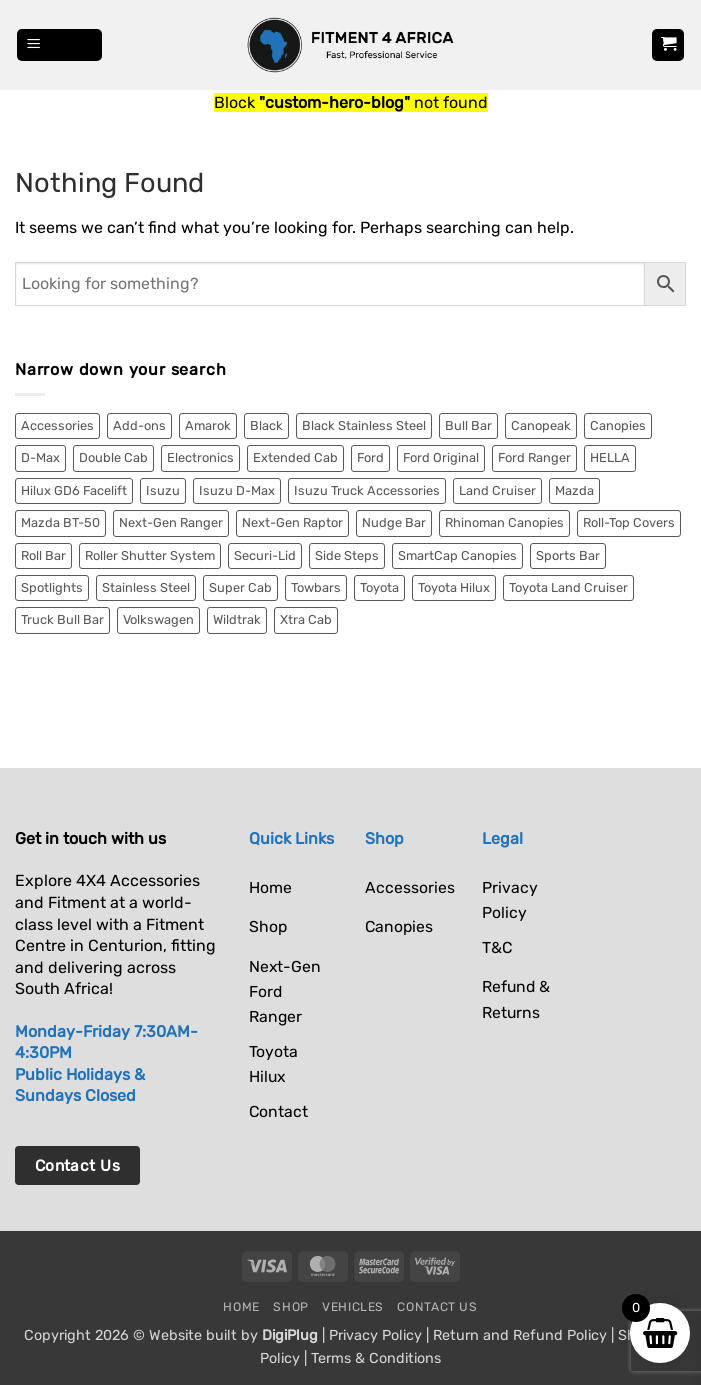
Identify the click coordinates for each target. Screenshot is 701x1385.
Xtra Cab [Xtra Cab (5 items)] (306, 619)
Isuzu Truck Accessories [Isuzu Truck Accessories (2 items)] (367, 490)
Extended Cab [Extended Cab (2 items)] (295, 457)
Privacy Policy (375, 1335)
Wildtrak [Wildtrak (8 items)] (237, 619)
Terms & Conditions (376, 1358)
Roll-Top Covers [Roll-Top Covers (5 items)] (629, 522)
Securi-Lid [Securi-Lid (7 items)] (265, 555)
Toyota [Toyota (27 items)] (379, 587)
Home (241, 1307)
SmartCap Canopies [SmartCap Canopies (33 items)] (457, 555)
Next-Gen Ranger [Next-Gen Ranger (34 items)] (171, 522)
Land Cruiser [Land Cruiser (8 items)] (497, 490)
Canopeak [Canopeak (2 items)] (541, 425)
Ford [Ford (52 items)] (370, 457)
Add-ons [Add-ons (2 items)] (139, 425)
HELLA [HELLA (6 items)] (610, 457)
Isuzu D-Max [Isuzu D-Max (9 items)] (237, 490)
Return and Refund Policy (520, 1335)
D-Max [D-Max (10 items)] (40, 457)
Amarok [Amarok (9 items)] (208, 425)
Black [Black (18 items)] (266, 425)
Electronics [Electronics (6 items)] (200, 457)
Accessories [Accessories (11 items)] (57, 425)
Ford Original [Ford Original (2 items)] (441, 457)
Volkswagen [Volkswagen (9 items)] (158, 619)
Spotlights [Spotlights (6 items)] (52, 587)
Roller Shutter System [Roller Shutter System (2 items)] (150, 555)
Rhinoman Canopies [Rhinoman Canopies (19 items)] (504, 522)
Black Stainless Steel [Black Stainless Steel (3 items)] (364, 425)
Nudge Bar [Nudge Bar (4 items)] (394, 522)
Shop (290, 1307)
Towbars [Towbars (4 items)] (316, 587)
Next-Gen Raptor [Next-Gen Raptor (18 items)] (292, 522)
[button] (60, 45)
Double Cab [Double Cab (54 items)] (113, 457)
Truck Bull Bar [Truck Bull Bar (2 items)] (62, 619)
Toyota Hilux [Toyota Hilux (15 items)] (454, 587)
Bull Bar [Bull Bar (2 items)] (468, 425)
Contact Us (437, 1307)
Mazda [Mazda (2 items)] (574, 490)
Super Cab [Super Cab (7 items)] (240, 587)
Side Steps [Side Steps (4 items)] (347, 555)
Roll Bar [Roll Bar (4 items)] (43, 555)
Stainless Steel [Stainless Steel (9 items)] (146, 587)
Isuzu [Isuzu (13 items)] (163, 490)
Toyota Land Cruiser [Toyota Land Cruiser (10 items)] (568, 587)
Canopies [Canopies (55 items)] (618, 425)
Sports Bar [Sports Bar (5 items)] (568, 555)
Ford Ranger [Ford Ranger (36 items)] (534, 457)
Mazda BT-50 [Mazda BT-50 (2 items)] (60, 522)
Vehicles (353, 1307)
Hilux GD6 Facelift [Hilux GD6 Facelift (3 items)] (74, 490)
